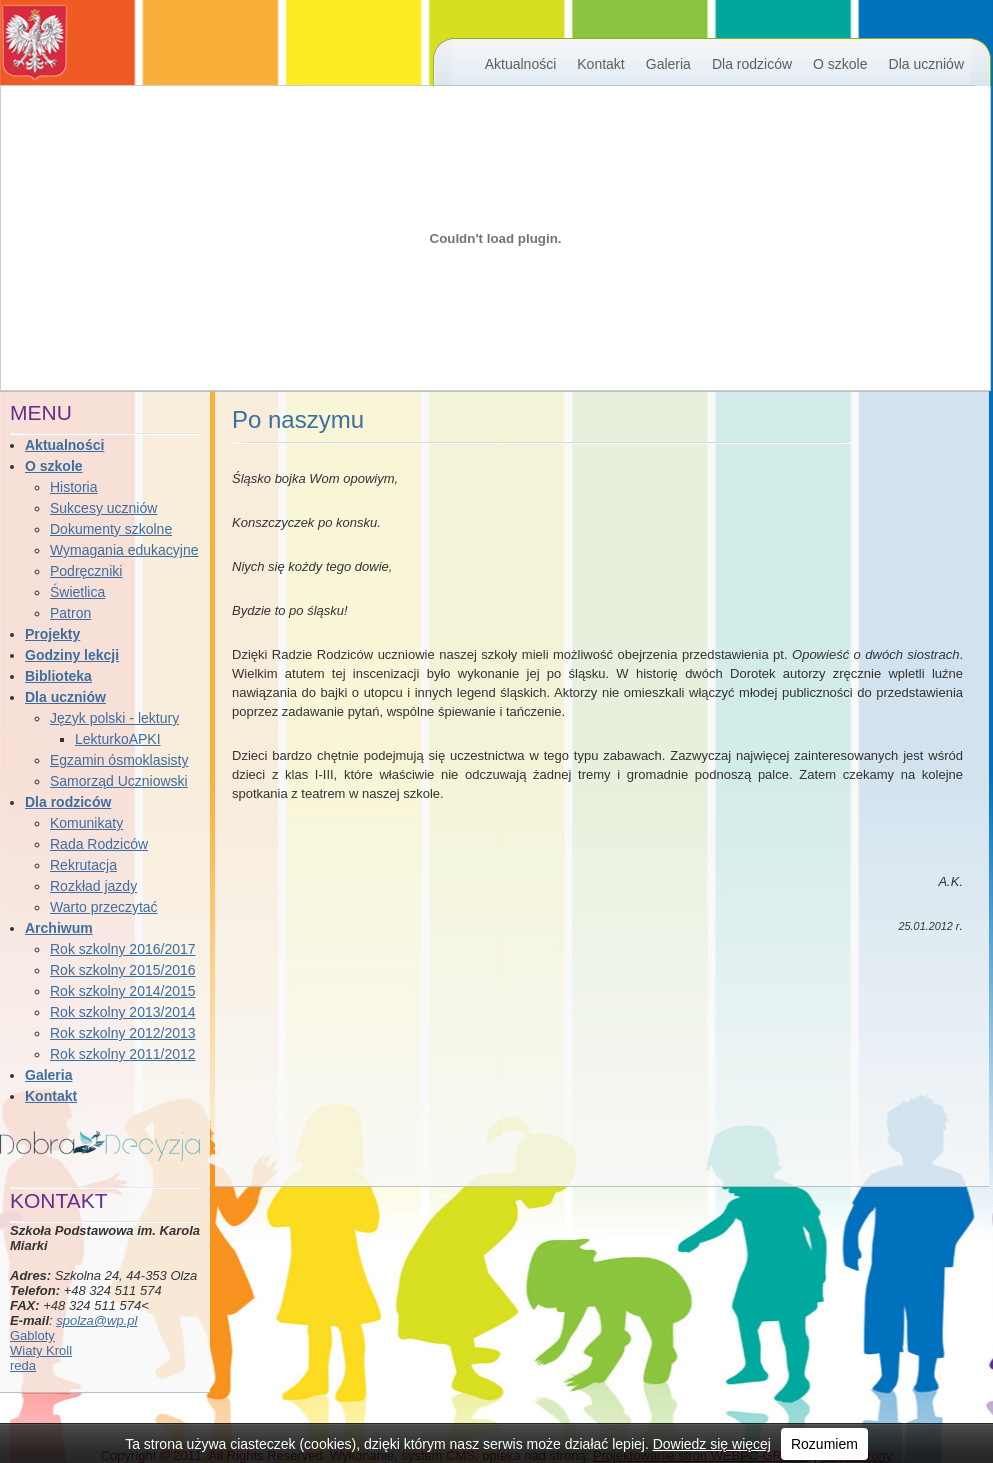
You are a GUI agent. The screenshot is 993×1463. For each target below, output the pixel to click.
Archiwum (59, 928)
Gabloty (32, 1335)
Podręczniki (86, 571)
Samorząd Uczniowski (119, 781)
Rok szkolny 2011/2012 (123, 1054)
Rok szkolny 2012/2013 (123, 1033)
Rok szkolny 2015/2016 (123, 970)
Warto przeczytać (104, 907)
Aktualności (521, 64)
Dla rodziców (752, 64)
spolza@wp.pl (96, 1320)
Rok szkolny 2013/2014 (123, 1012)
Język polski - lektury (114, 718)
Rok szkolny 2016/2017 (123, 949)
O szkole (840, 64)
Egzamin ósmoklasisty (119, 760)
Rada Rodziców (99, 844)
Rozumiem (824, 1444)
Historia (73, 487)
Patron (70, 613)
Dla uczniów (926, 64)
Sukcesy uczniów (103, 508)
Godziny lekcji (72, 655)
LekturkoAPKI (118, 739)
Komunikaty (86, 823)
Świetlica (77, 592)
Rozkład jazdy (93, 886)
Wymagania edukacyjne (124, 550)
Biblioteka (58, 676)
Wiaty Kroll (41, 1350)
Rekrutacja (83, 865)
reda (23, 1365)
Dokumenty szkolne (111, 529)
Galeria (668, 64)
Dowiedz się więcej (712, 1444)
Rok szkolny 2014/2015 (123, 991)
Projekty (52, 634)
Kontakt (600, 64)
